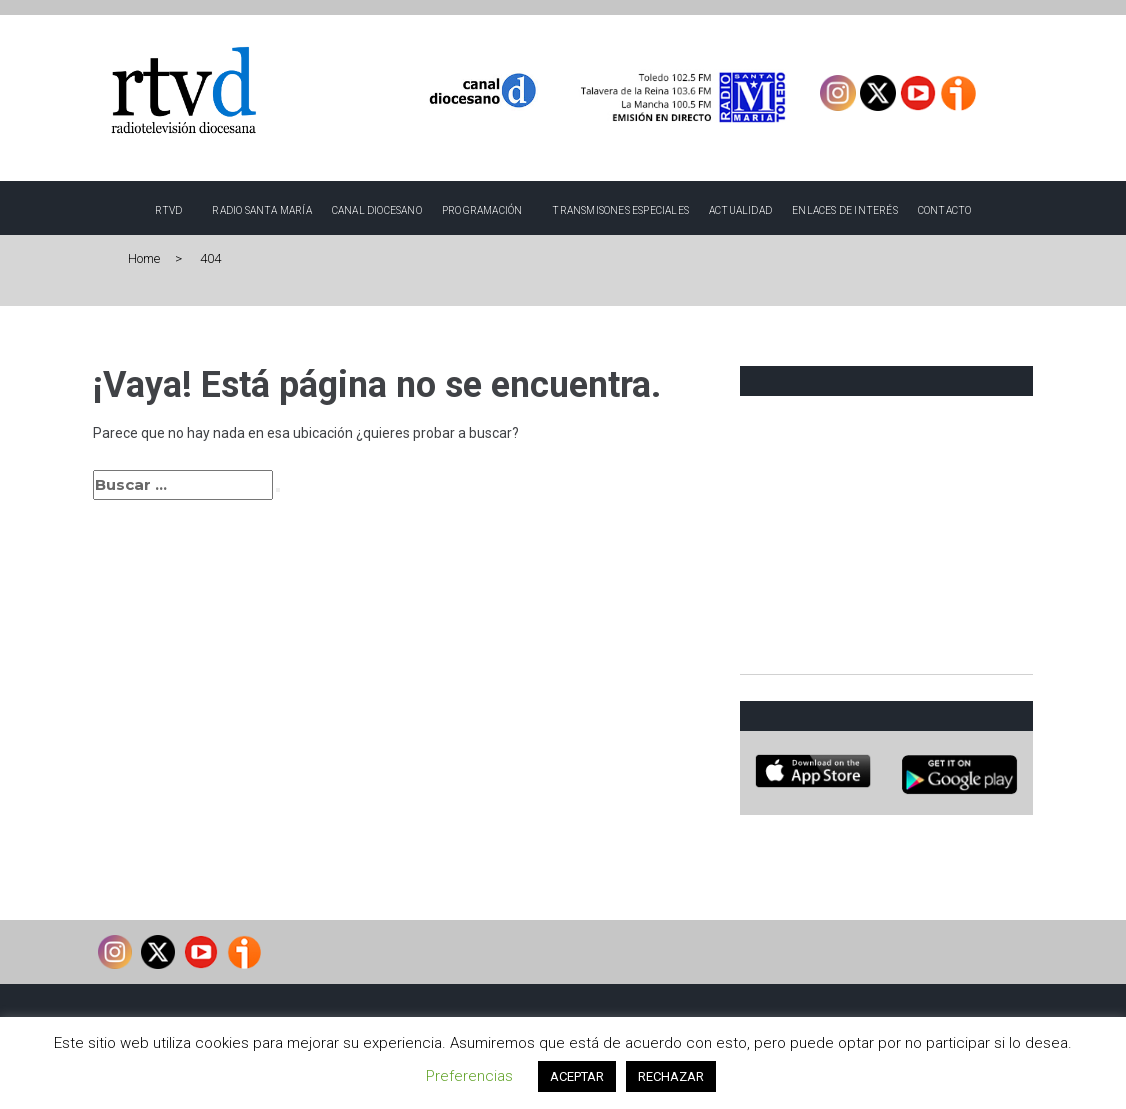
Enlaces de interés (845, 210)
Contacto (945, 210)
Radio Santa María (261, 210)
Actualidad (740, 210)
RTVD (169, 210)
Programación (482, 210)
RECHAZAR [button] (671, 1076)
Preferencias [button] (469, 1076)
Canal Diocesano (377, 210)
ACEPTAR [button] (577, 1076)
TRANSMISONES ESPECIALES (620, 210)
